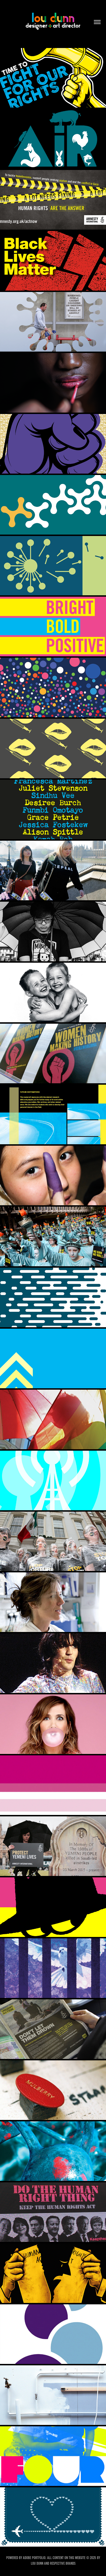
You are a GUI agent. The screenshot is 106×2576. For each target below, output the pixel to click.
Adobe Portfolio (34, 2558)
